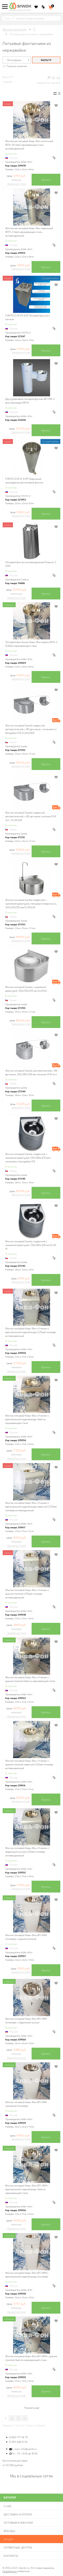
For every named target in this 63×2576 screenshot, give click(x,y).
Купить (45, 180)
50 (53, 77)
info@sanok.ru (29, 2449)
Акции (8, 2539)
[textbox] (34, 18)
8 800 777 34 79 (18, 2437)
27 (49, 77)
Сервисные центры (18, 2547)
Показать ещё (31, 2407)
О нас (8, 2506)
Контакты (11, 2555)
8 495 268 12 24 (18, 2441)
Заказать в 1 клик (16, 183)
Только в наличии (17, 66)
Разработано (10, 2571)
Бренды (9, 2531)
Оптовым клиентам (18, 2522)
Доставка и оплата (18, 2514)
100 (58, 77)
